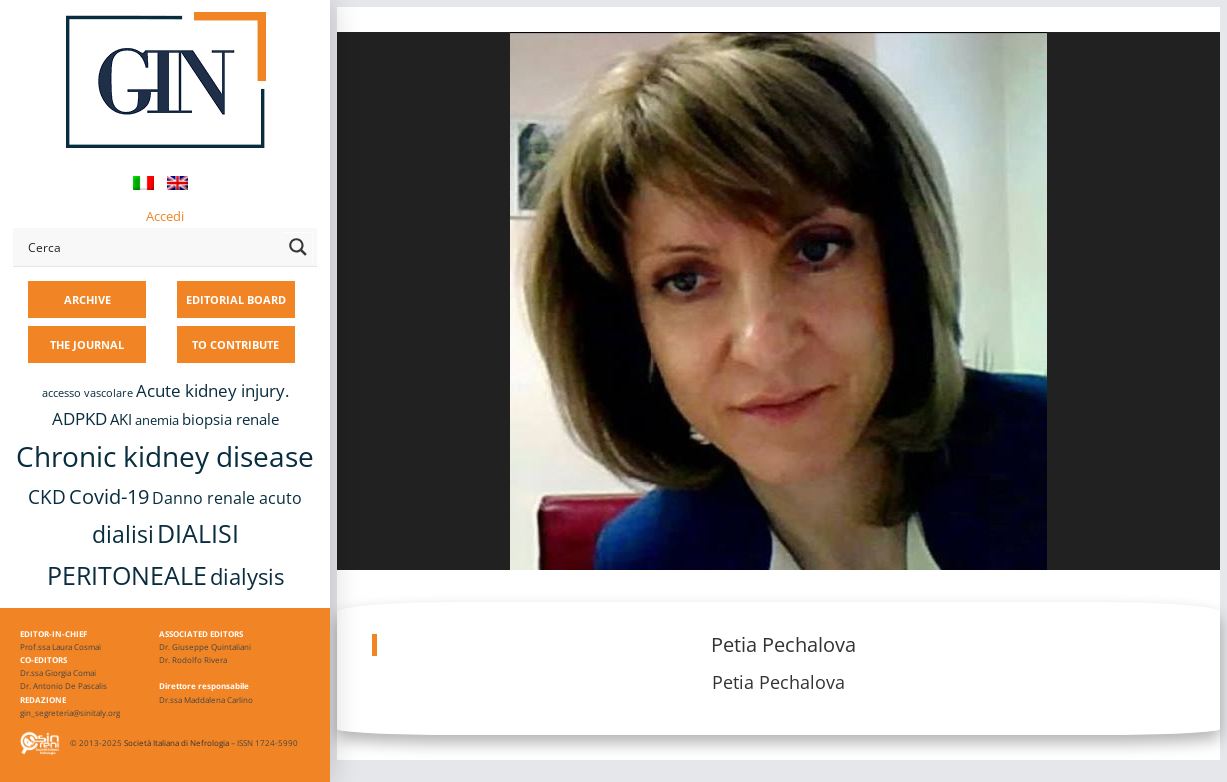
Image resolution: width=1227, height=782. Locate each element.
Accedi (165, 216)
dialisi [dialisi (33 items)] (123, 534)
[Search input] (151, 247)
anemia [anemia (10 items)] (157, 420)
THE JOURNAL (87, 344)
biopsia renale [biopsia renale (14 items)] (230, 419)
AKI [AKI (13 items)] (121, 419)
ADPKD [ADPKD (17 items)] (79, 418)
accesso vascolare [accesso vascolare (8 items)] (87, 393)
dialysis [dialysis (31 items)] (247, 576)
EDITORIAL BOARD (236, 299)
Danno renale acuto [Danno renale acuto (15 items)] (227, 498)
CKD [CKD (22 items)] (47, 496)
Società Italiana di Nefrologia (176, 742)
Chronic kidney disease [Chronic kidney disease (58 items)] (165, 456)
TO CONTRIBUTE (235, 344)
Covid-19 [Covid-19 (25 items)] (109, 496)
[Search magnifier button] (298, 247)
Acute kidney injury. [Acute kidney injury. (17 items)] (212, 390)
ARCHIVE (87, 299)
